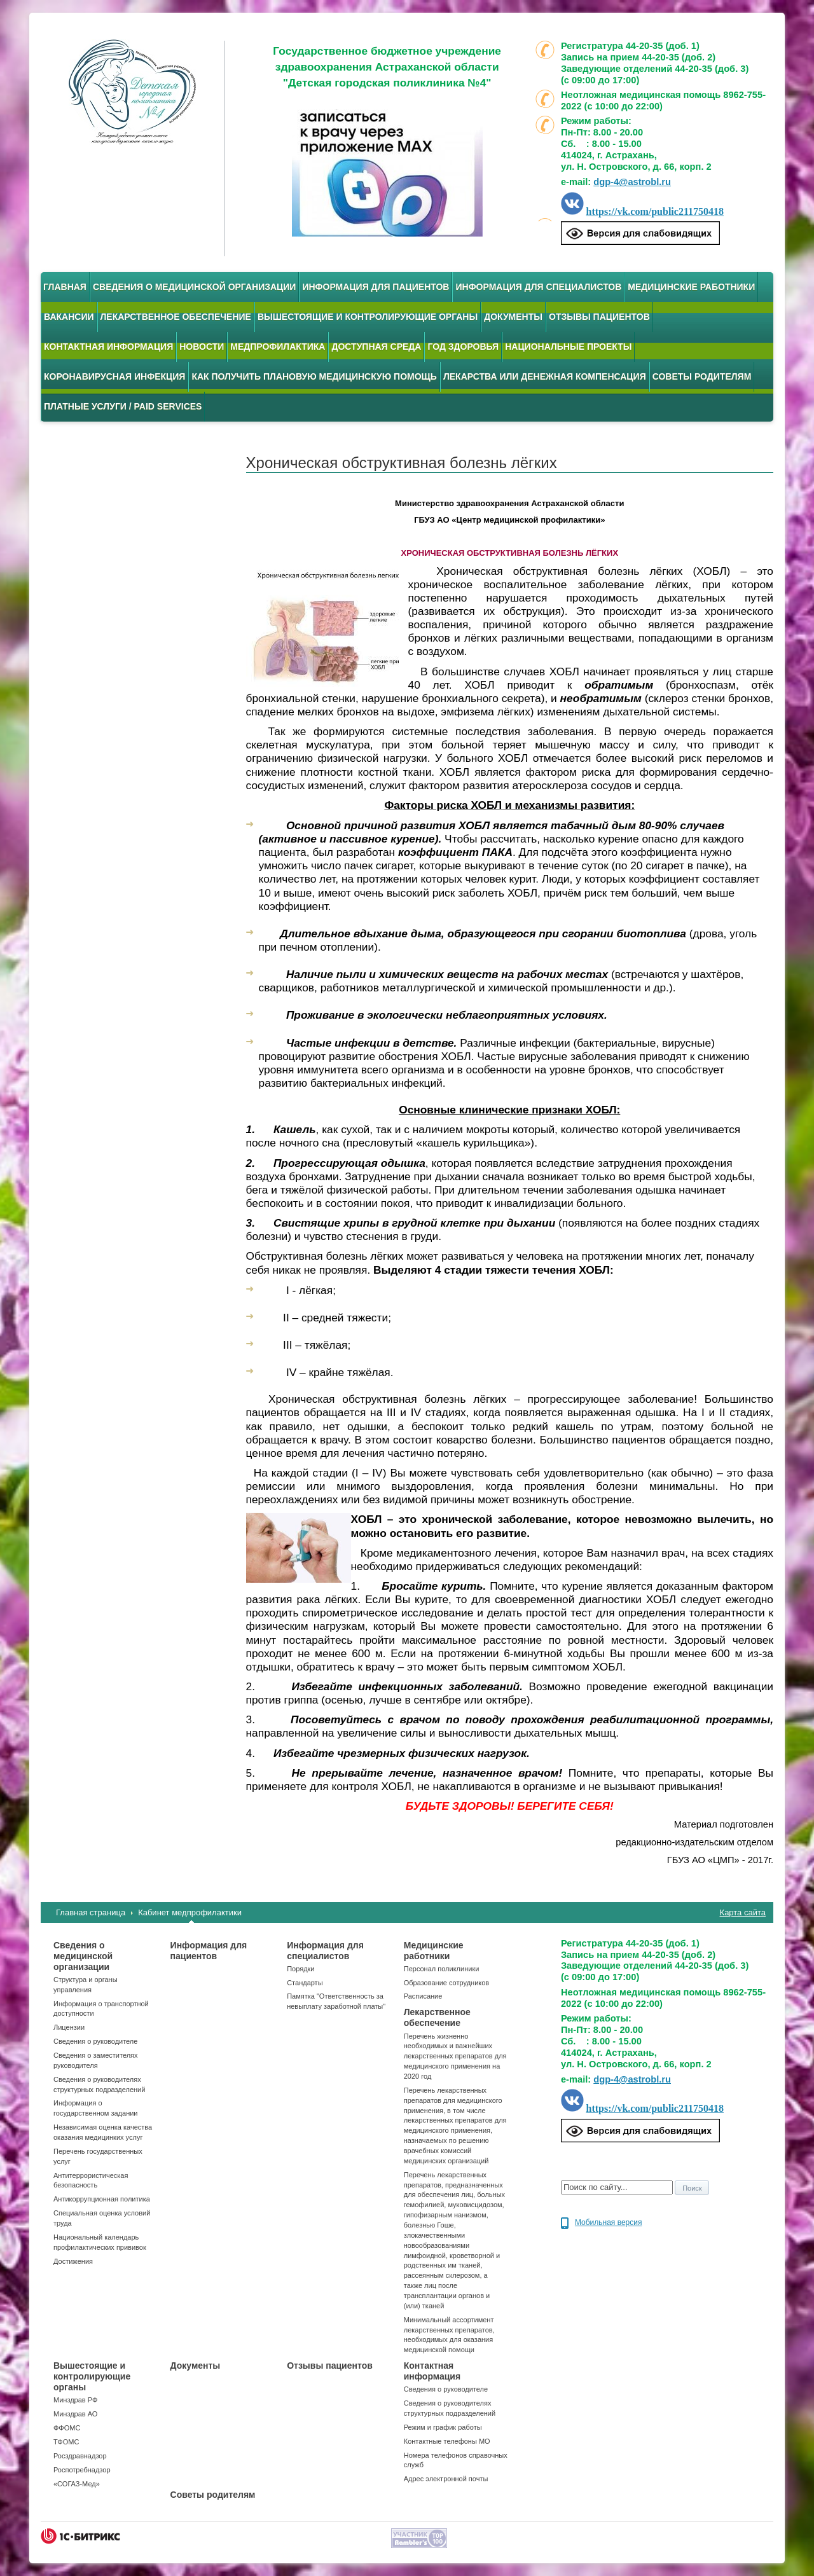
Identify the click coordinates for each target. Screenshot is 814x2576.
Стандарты (304, 1983)
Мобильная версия (608, 2222)
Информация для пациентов (375, 287)
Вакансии (69, 317)
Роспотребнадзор (82, 2470)
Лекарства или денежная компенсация (544, 376)
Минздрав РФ (75, 2400)
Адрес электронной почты (446, 2479)
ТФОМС (66, 2442)
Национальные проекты (568, 346)
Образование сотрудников (446, 1983)
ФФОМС (66, 2428)
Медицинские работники (691, 287)
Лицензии (69, 2027)
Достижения (73, 2261)
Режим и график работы (443, 2427)
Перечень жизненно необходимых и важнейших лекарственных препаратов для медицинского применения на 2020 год (455, 2056)
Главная (64, 287)
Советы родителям (702, 376)
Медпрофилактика (277, 346)
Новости (201, 346)
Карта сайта (743, 1912)
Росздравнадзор (80, 2456)
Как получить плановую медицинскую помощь (314, 376)
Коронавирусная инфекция (114, 376)
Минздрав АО (75, 2414)
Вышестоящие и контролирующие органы (368, 317)
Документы (513, 317)
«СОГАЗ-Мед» (76, 2484)
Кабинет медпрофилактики (190, 1912)
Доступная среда (376, 346)
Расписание (423, 1996)
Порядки (300, 1969)
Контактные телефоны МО (447, 2441)
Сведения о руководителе (95, 2041)
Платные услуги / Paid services (123, 406)
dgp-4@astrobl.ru (632, 182)
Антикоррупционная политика (101, 2199)
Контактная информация (108, 346)
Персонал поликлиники (441, 1969)
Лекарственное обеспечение (175, 317)
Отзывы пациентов (599, 317)
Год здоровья (463, 346)
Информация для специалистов (538, 287)
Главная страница (90, 1912)
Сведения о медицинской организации (194, 287)
